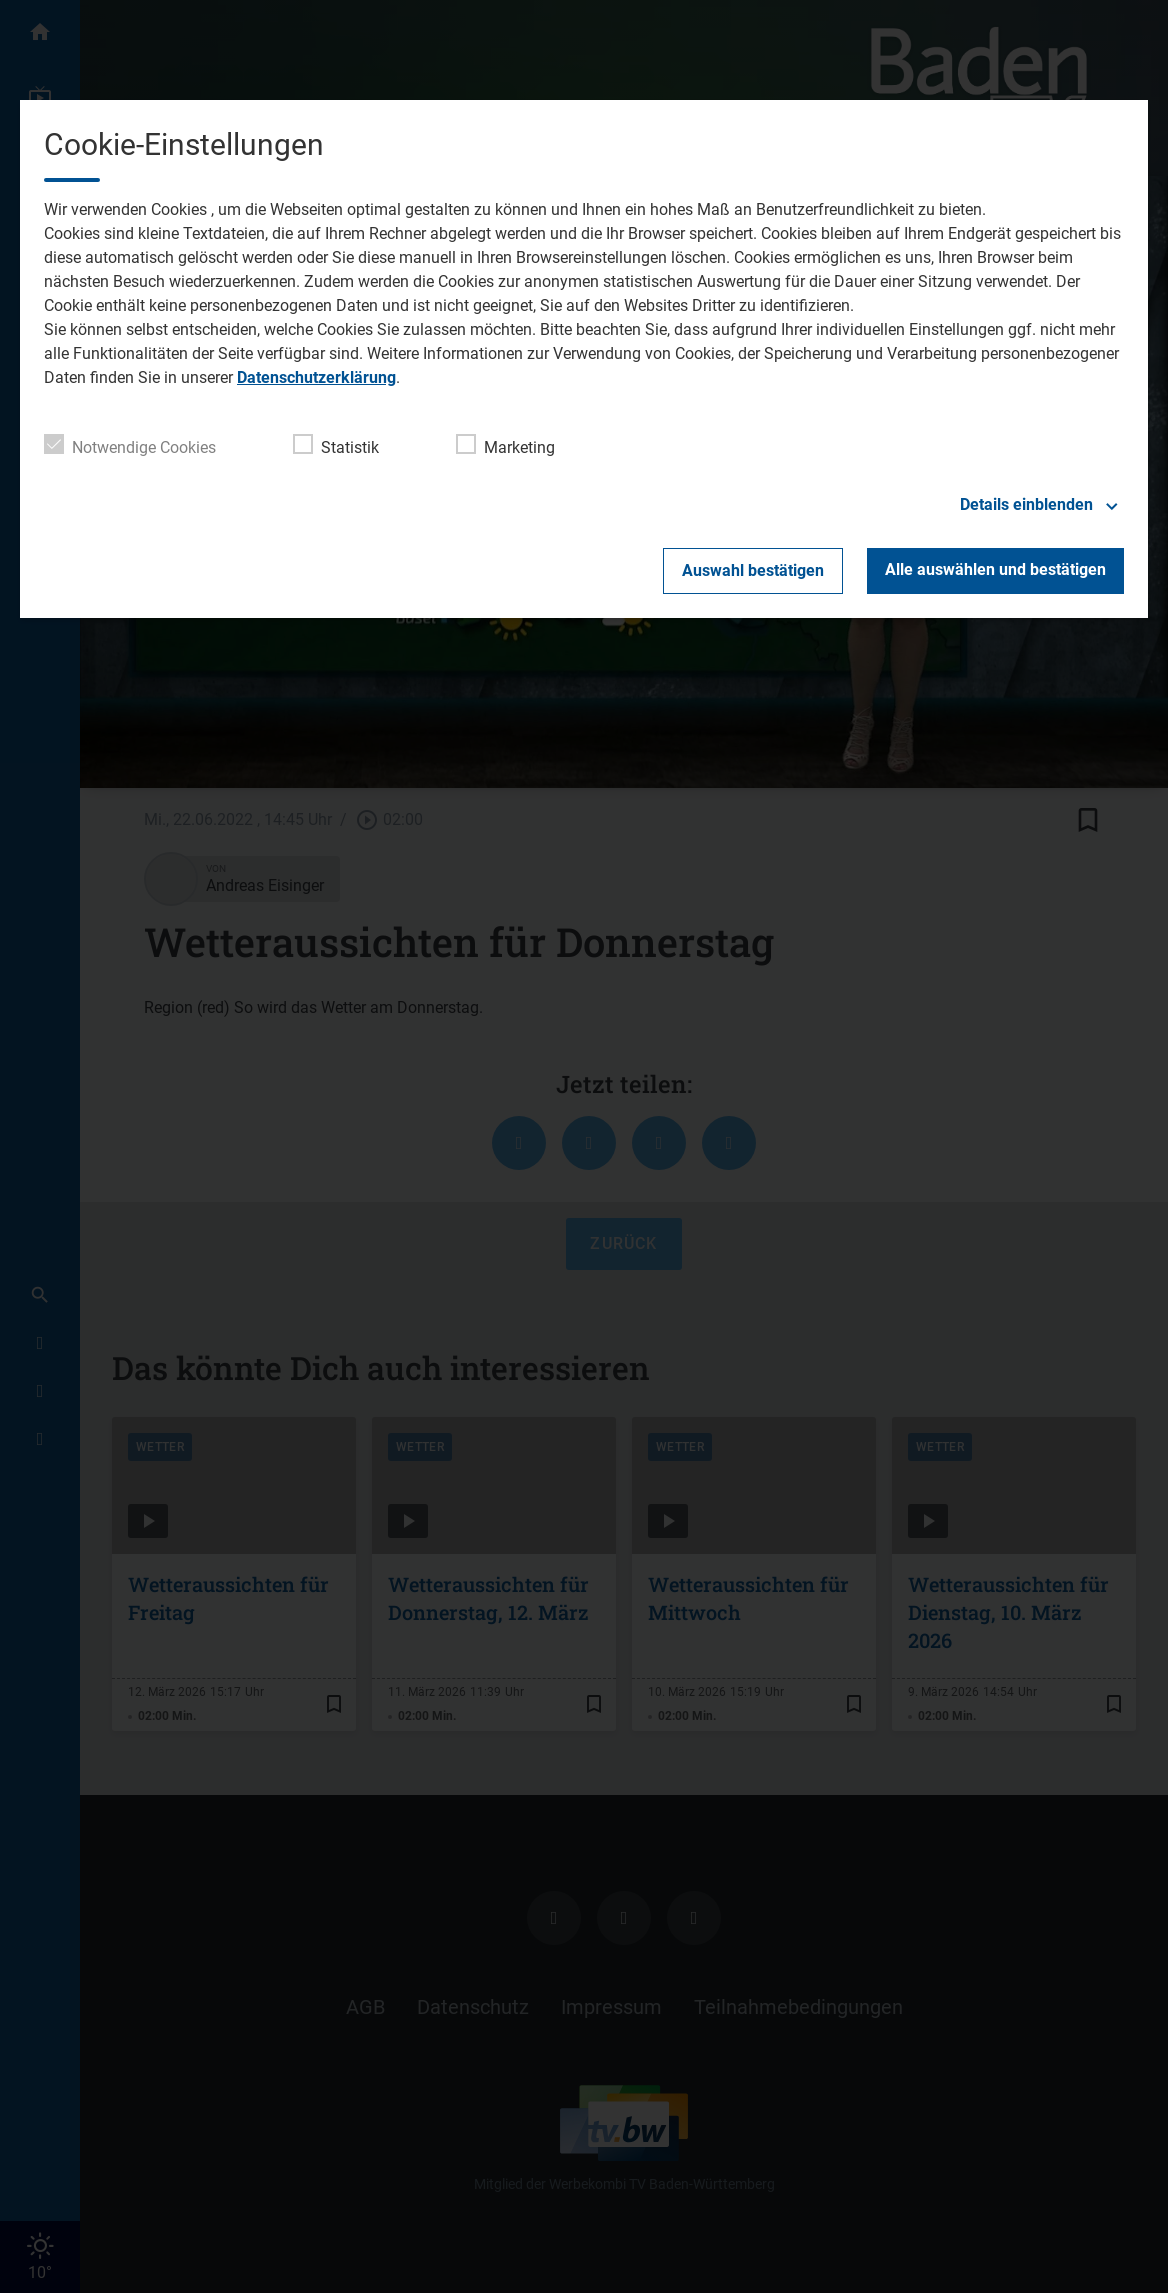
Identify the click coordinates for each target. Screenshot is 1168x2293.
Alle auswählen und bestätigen (995, 569)
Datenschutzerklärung (316, 377)
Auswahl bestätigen (753, 570)
